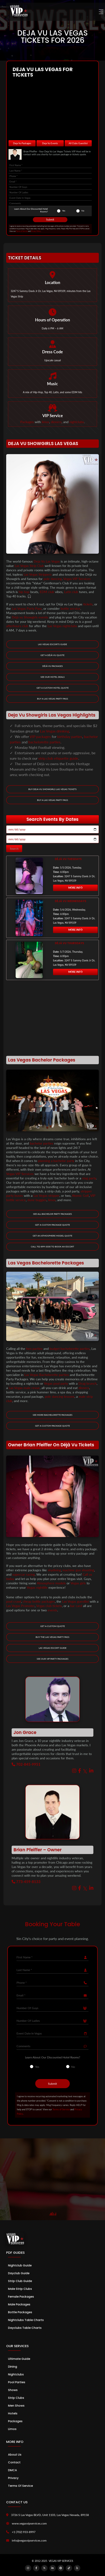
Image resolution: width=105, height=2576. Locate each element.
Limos (12, 2429)
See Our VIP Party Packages (52, 1658)
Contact (14, 2462)
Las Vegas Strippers (38, 574)
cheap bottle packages (39, 1601)
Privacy (13, 2478)
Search (14, 848)
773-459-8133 (26, 1881)
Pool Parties (16, 2382)
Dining (12, 2367)
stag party (89, 1178)
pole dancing (53, 579)
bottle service (70, 608)
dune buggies (37, 1200)
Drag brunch (87, 1383)
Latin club (71, 592)
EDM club (47, 592)
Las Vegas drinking (54, 731)
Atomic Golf (80, 1196)
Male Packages (19, 2304)
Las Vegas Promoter (20, 1606)
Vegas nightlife (37, 1587)
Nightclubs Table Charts (26, 2320)
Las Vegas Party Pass (27, 608)
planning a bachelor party (56, 1161)
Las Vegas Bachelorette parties (46, 1375)
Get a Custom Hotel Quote (53, 687)
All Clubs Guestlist (78, 143)
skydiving (54, 1570)
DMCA (12, 2470)
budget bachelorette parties (70, 1349)
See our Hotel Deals (53, 677)
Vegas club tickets (49, 1606)
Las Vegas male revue (24, 1388)
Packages (27, 422)
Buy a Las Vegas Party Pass (52, 698)
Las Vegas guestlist (75, 1601)
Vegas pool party (56, 1383)
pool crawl (13, 1601)
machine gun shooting (78, 1570)
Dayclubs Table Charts (25, 2328)
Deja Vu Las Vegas (47, 561)
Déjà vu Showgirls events (30, 617)
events (52, 1610)
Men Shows (16, 2406)
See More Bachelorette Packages (52, 1414)
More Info (75, 887)
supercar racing (23, 1574)
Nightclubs (16, 2374)
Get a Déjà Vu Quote (52, 655)
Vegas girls (78, 1583)
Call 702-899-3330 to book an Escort (52, 1246)
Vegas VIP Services (77, 579)
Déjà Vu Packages (52, 666)
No (82, 210)
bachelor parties (41, 1143)
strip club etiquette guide (58, 758)
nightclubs (76, 422)
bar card (76, 1606)
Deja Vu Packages (22, 143)
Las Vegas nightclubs (62, 626)
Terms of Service (22, 231)
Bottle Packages (20, 2312)
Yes (63, 210)
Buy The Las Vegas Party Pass (52, 1637)
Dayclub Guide (18, 2273)
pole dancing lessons (59, 1396)
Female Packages (21, 2297)
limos (45, 422)
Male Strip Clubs (20, 2289)
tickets (88, 604)
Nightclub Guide (20, 2265)
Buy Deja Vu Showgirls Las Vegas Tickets (52, 789)
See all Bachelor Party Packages (52, 1214)
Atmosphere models (51, 1583)
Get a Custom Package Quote (52, 1224)
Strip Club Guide (20, 2281)
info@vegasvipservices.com (29, 2540)
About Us (14, 2454)
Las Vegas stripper (46, 1196)
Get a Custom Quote (52, 1626)
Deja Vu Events (50, 143)
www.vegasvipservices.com (29, 2523)
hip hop (24, 592)
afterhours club (17, 626)
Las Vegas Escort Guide (52, 1648)
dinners (56, 422)
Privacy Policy (36, 231)
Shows (13, 2390)
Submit (50, 219)
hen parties (34, 1349)
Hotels (12, 2413)
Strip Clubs (16, 2398)
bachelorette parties (44, 742)
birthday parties (69, 736)
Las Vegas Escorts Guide (52, 644)
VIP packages (40, 736)
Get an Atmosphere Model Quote (52, 1235)
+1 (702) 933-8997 (23, 2532)
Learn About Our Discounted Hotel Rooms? (31, 210)
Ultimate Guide (19, 2359)
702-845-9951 (26, 1764)
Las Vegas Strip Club (29, 566)
